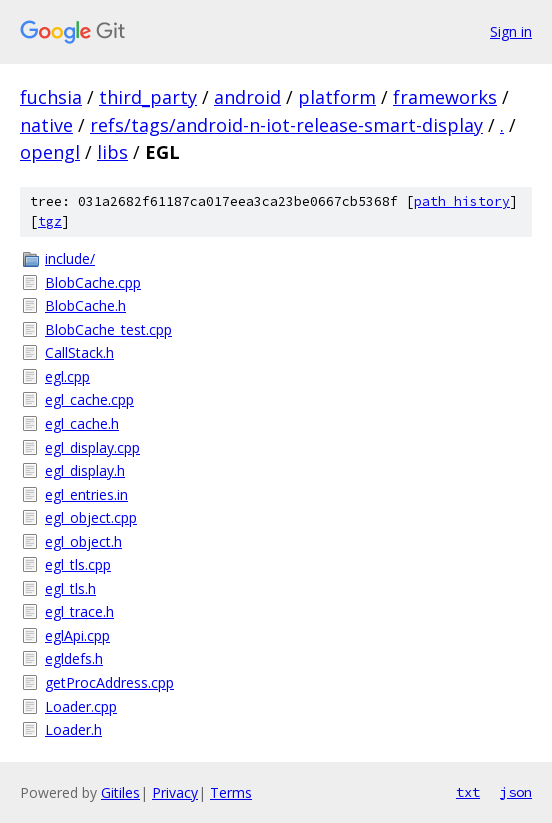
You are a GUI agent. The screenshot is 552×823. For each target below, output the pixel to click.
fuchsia (51, 97)
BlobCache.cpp (93, 282)
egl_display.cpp (92, 447)
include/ (70, 258)
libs (112, 152)
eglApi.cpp (77, 635)
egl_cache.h (82, 423)
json (516, 792)
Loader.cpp (81, 706)
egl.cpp (67, 376)
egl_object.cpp (91, 517)
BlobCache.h (85, 305)
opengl (50, 152)
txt (468, 792)
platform (337, 97)
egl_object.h (83, 541)
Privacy (175, 792)
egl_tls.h (70, 588)
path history (462, 201)
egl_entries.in (86, 494)
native (46, 125)
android (247, 97)
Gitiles (120, 792)
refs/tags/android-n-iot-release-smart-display (286, 125)
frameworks (445, 97)
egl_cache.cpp (89, 399)
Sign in (511, 31)
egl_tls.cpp (78, 564)
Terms (231, 792)
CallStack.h (79, 352)
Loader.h (73, 729)
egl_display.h (85, 470)
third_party (148, 97)
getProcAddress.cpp (109, 682)
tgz (50, 221)
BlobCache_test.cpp (108, 329)
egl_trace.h (79, 611)
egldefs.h (74, 658)
